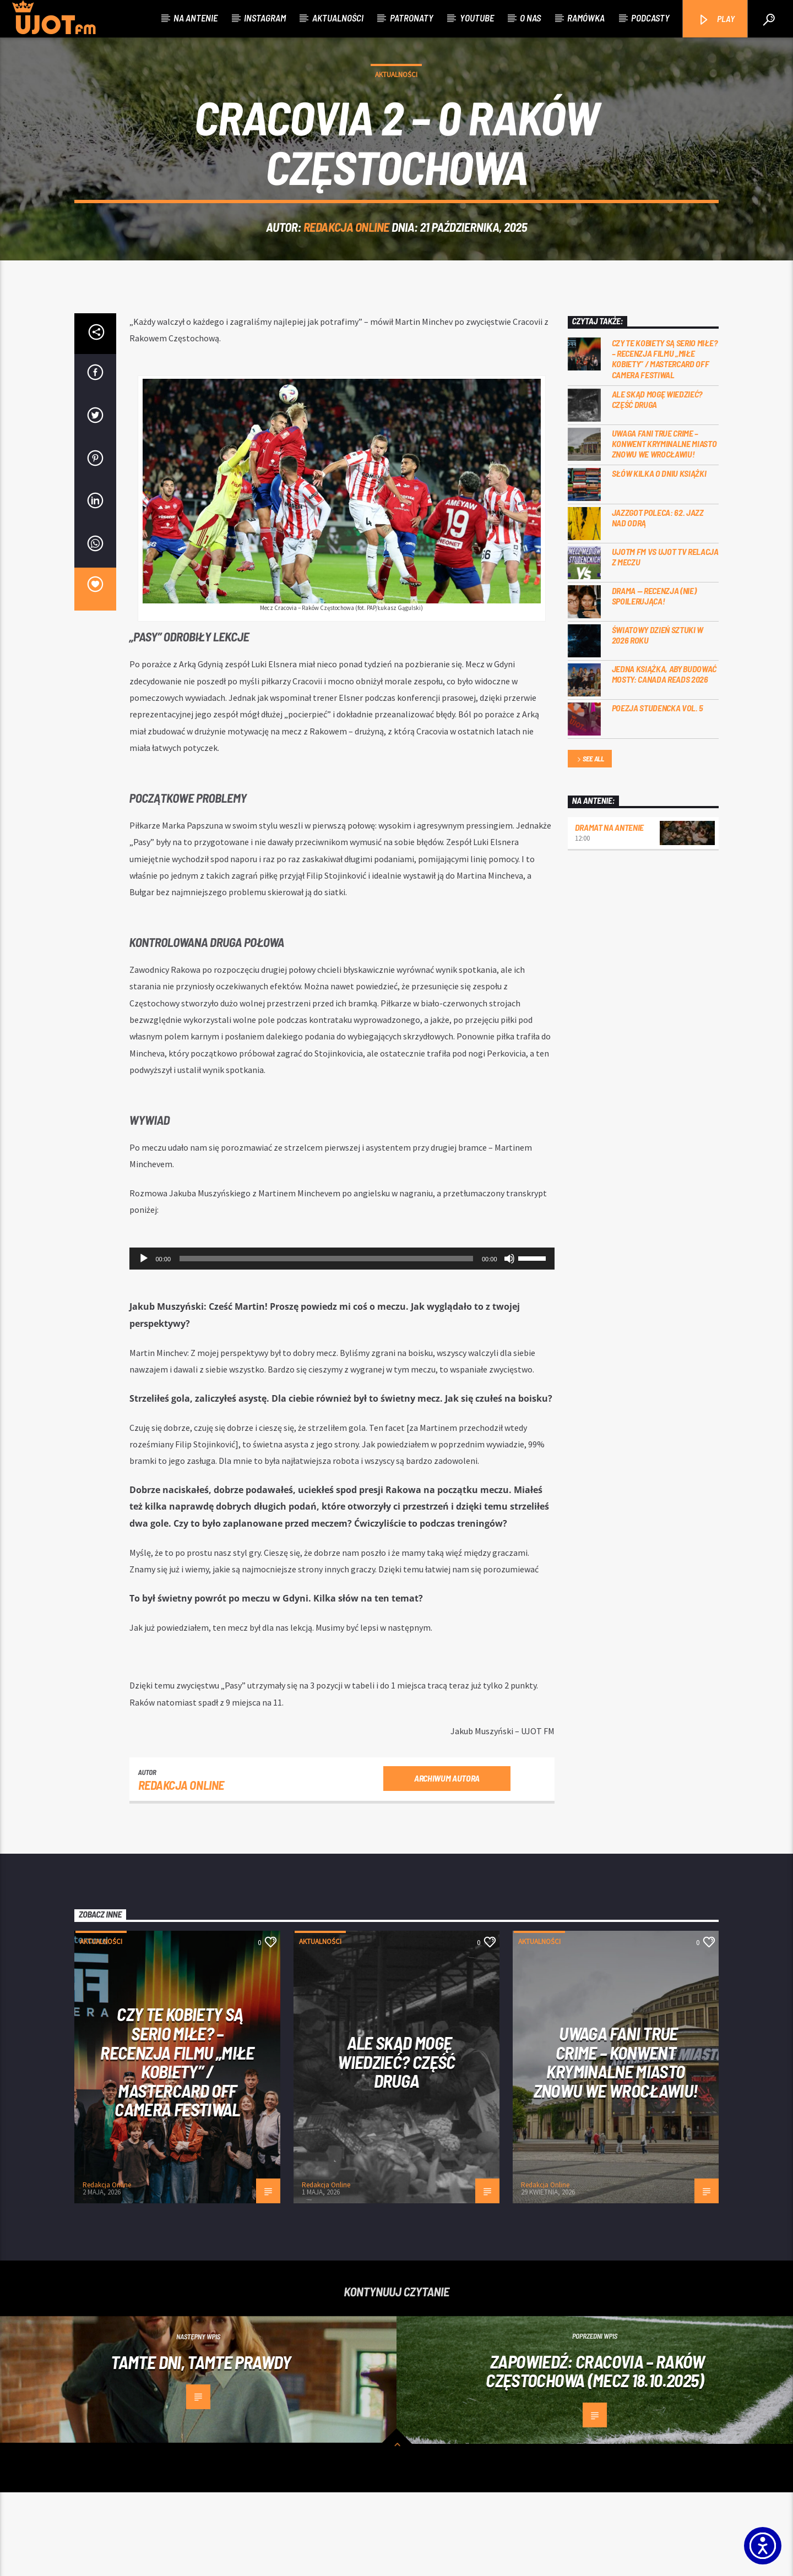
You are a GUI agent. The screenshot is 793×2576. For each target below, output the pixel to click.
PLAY (716, 19)
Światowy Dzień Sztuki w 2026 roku (658, 718)
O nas (530, 17)
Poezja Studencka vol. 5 (658, 791)
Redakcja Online (346, 268)
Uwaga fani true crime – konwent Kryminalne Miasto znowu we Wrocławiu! (664, 527)
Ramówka (586, 17)
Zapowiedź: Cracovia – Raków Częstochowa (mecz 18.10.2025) (595, 2455)
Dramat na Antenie (609, 911)
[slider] (326, 1342)
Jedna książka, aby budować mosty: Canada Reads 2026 (664, 757)
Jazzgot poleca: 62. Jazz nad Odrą (658, 601)
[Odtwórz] (143, 1342)
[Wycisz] (509, 1342)
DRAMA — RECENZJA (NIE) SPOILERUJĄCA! (654, 679)
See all (589, 843)
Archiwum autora (447, 1861)
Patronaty (411, 17)
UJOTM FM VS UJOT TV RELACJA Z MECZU (665, 640)
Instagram (265, 17)
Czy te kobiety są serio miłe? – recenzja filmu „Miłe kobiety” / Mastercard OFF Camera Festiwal (665, 442)
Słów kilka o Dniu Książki (659, 557)
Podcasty (650, 17)
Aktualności (337, 17)
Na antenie (195, 17)
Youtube (477, 17)
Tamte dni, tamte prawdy (201, 2445)
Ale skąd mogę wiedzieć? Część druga (657, 482)
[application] (342, 1342)
